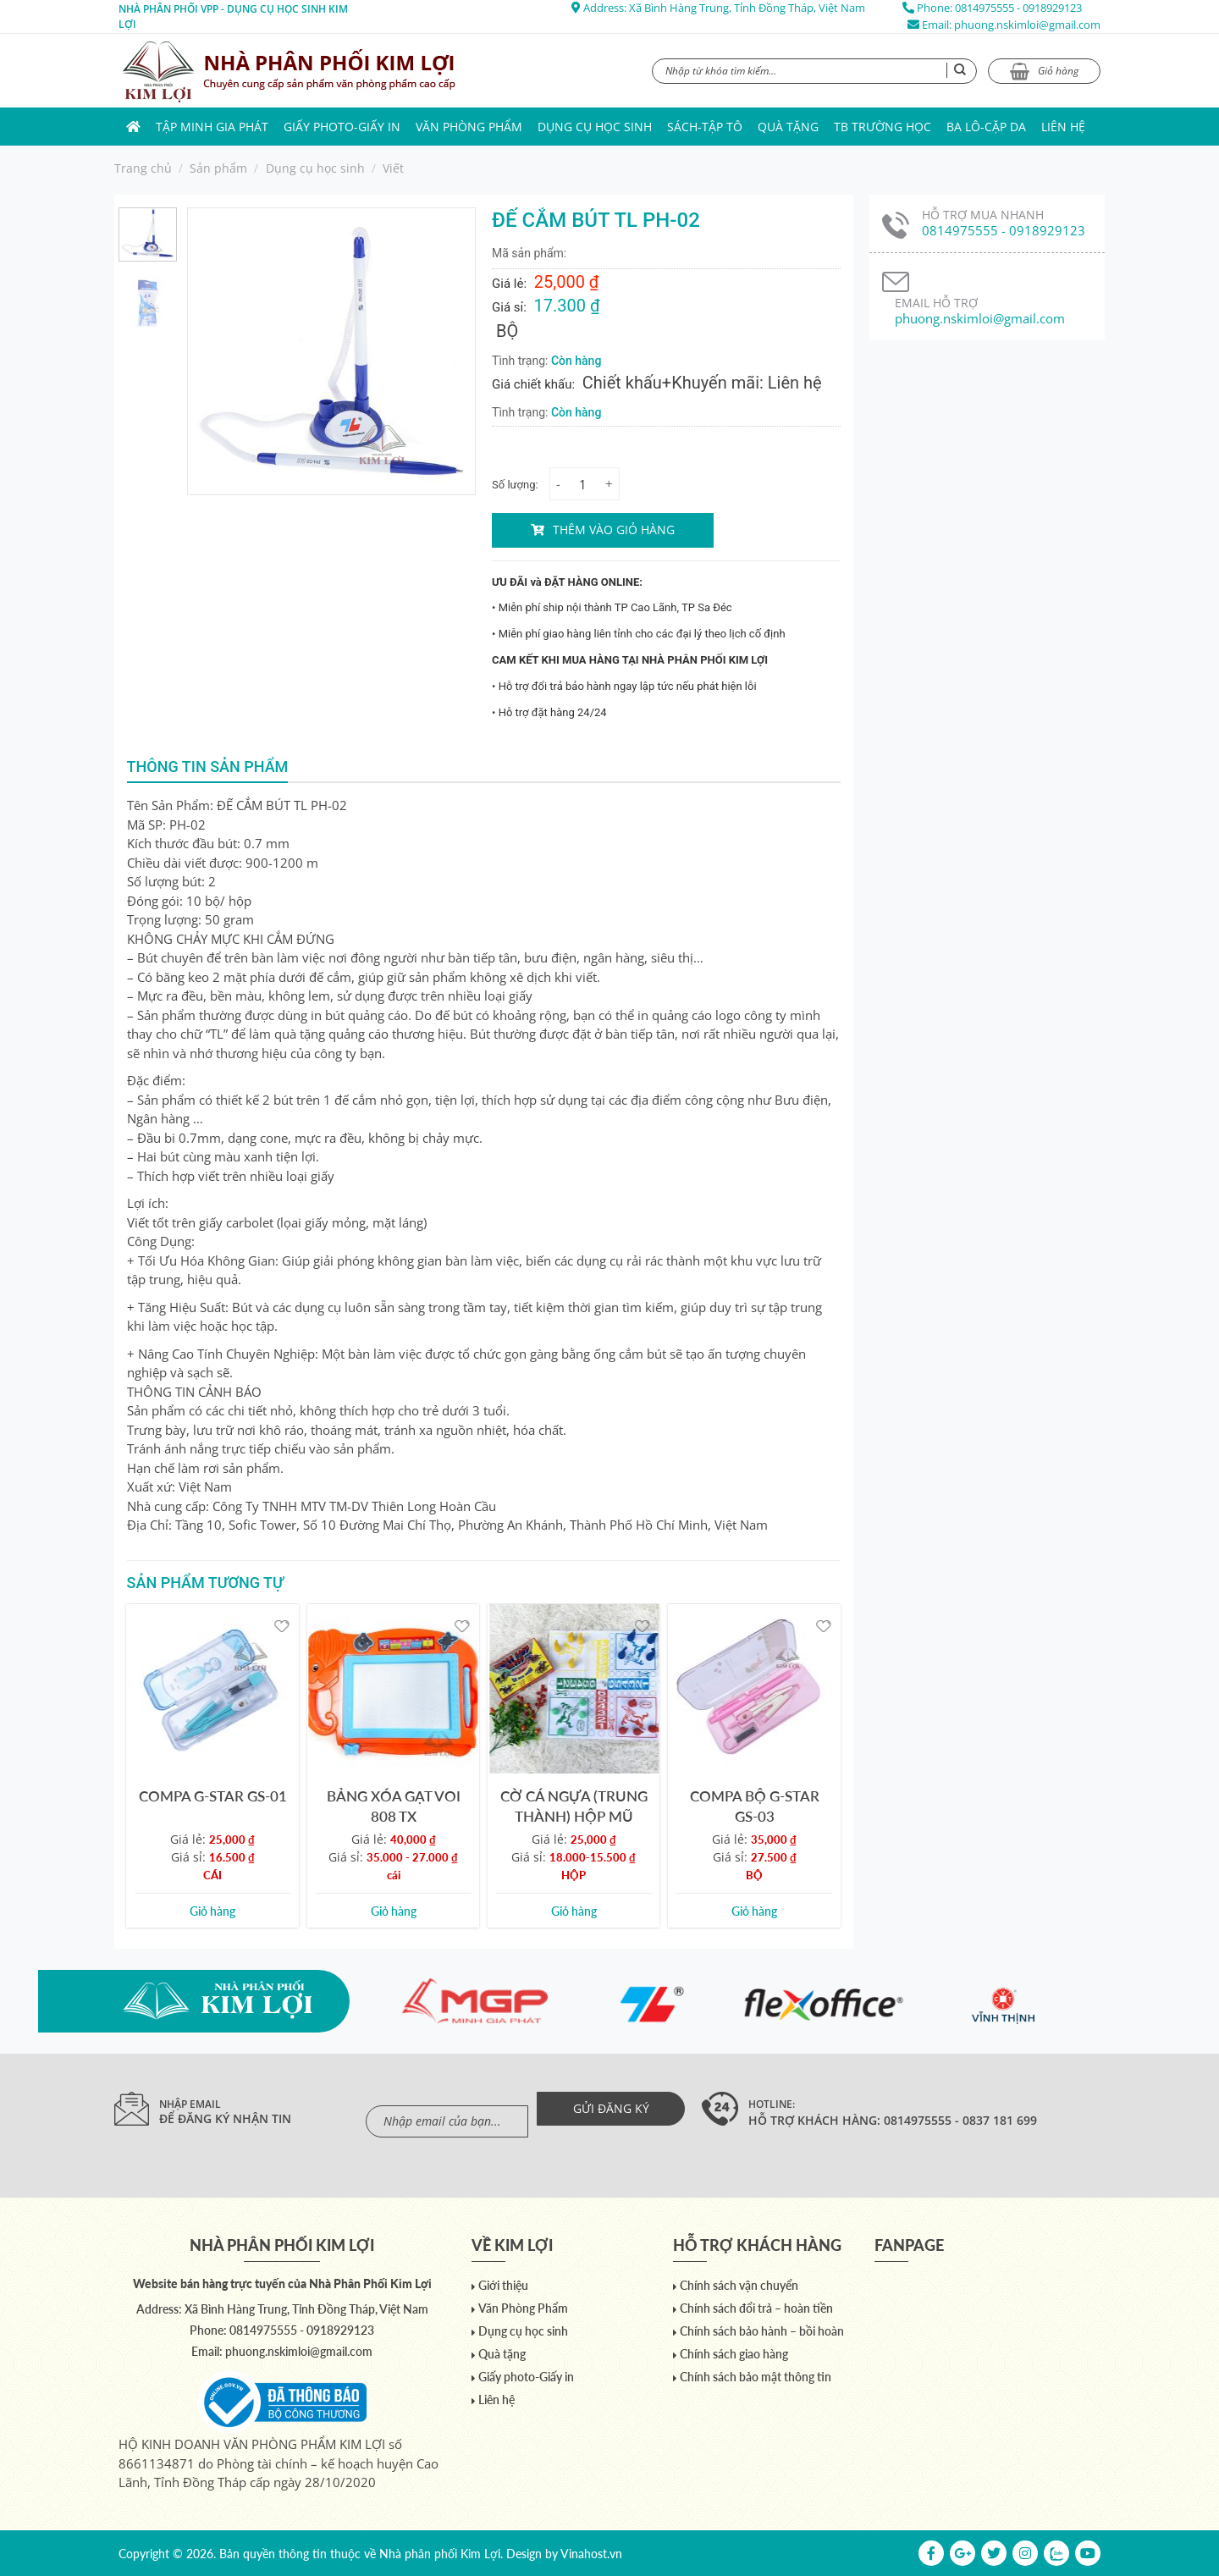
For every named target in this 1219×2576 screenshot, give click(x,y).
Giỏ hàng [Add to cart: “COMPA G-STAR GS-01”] (212, 1911)
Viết (393, 168)
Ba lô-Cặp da (986, 127)
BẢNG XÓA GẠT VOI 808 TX (394, 1805)
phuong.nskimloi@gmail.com (1027, 24)
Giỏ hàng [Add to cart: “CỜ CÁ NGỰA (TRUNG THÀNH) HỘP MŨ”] (574, 1911)
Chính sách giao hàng (734, 2354)
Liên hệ (1063, 127)
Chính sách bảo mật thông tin (755, 2376)
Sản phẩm (218, 168)
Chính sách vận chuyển (739, 2285)
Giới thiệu (503, 2285)
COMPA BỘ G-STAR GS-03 (754, 1805)
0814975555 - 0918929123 (1018, 7)
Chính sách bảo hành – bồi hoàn (762, 2331)
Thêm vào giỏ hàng (614, 529)
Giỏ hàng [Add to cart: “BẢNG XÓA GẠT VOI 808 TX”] (393, 1911)
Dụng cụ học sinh (595, 127)
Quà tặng (788, 127)
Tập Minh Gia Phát (212, 127)
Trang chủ (143, 168)
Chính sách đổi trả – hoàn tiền (756, 2308)
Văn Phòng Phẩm (469, 127)
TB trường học (882, 127)
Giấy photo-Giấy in (342, 127)
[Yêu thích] (281, 1625)
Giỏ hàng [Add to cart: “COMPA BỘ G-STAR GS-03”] (754, 1911)
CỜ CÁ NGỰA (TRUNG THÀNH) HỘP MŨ (574, 1805)
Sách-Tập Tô (704, 127)
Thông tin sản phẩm (208, 766)
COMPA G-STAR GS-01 (213, 1796)
